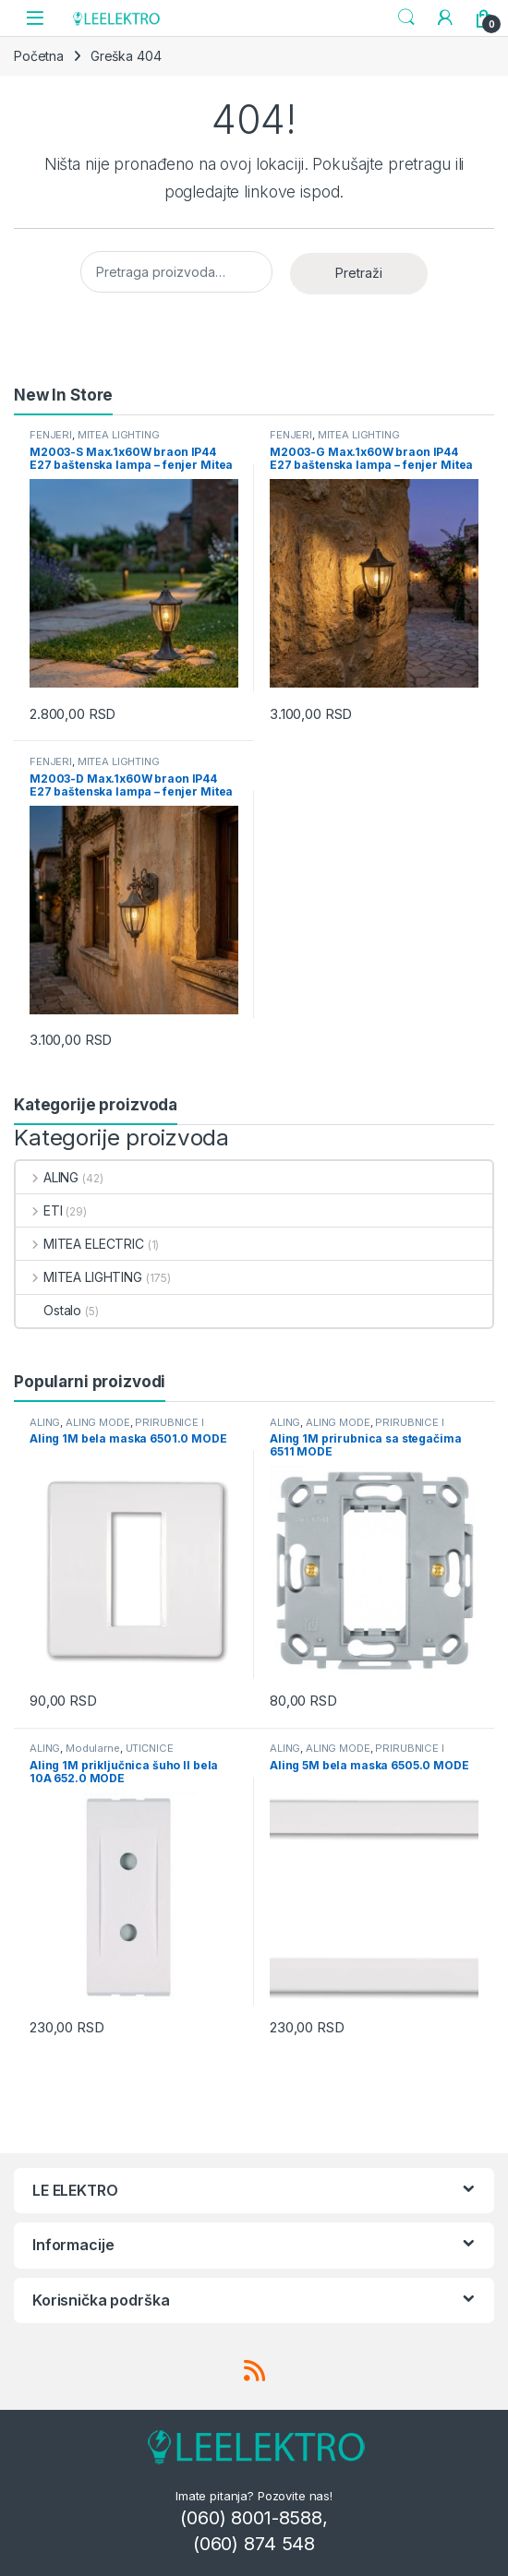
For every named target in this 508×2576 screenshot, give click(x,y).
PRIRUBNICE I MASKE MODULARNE (117, 1428)
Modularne (93, 1748)
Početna (39, 56)
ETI (39, 1210)
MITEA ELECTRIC (80, 1244)
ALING (47, 1177)
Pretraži (358, 273)
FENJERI (51, 434)
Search (406, 17)
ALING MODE (98, 1422)
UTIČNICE (150, 1748)
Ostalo (48, 1310)
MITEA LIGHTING (119, 434)
